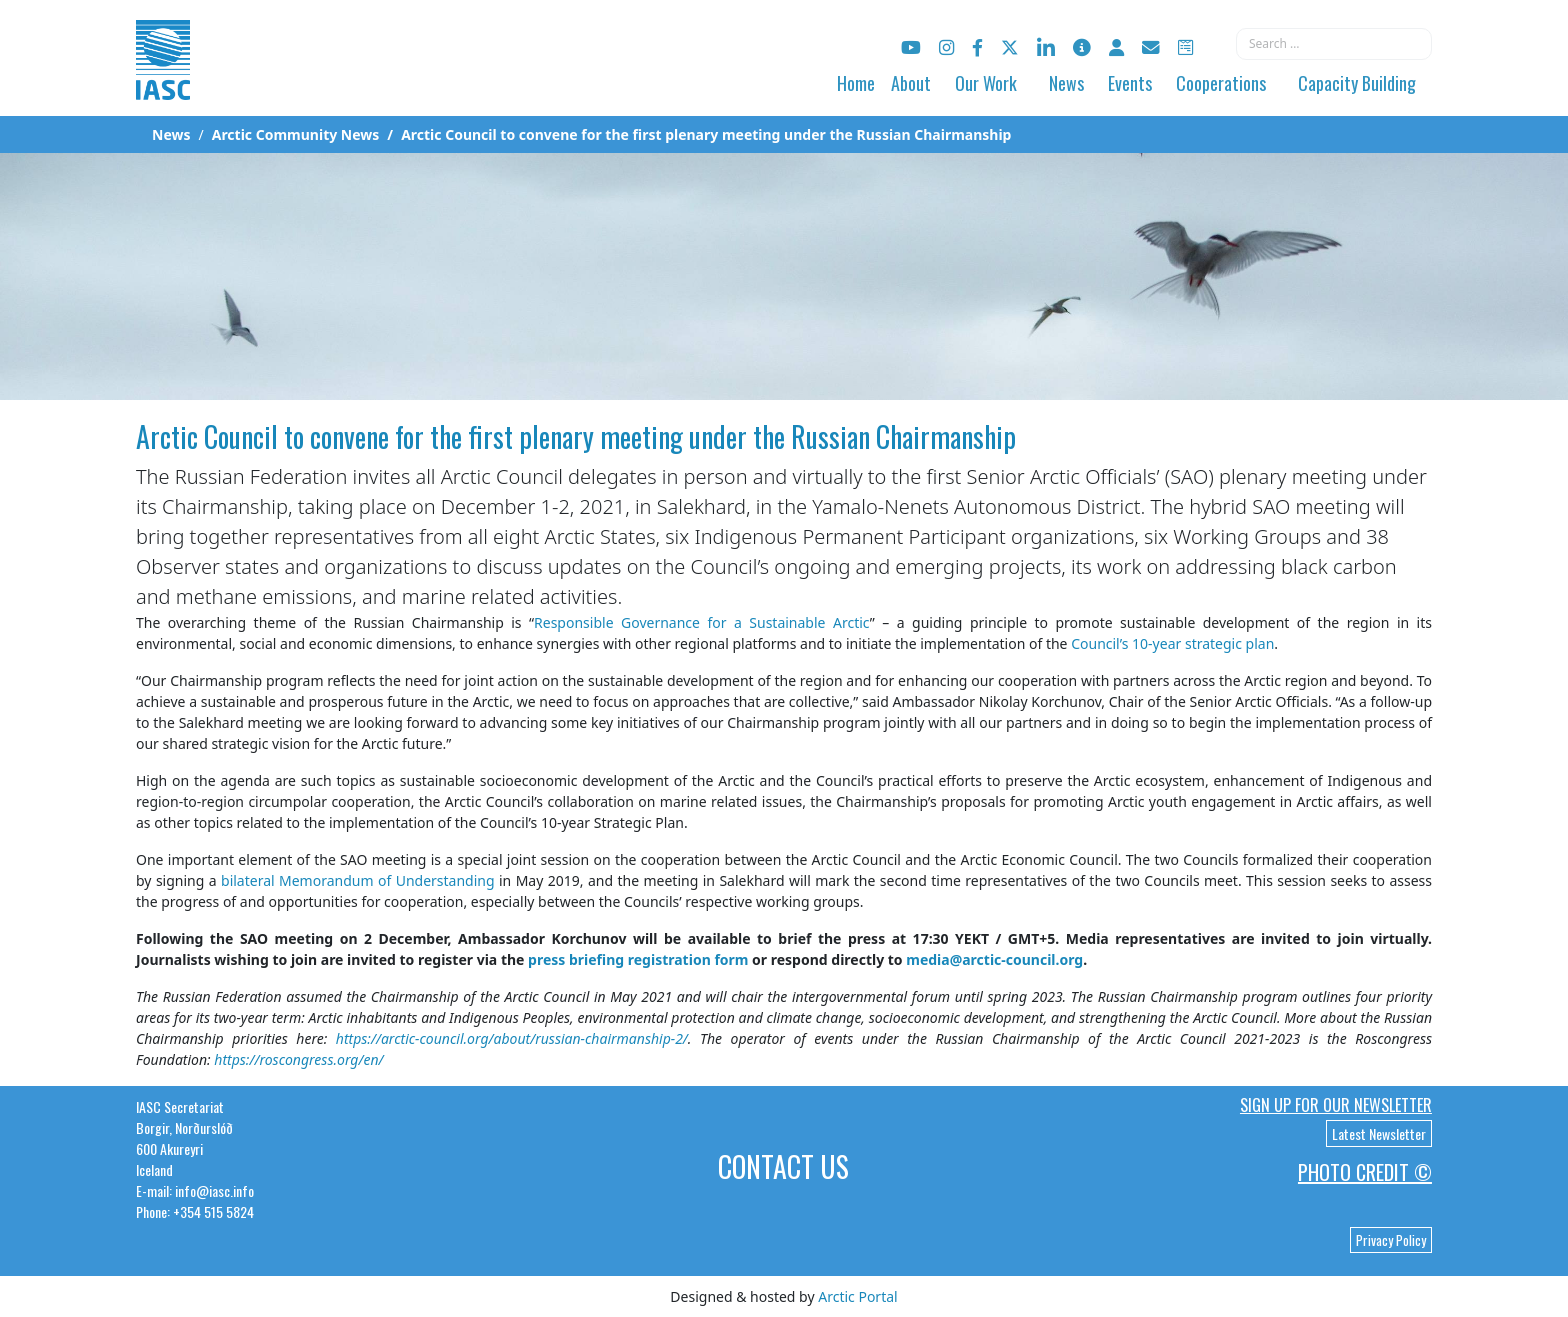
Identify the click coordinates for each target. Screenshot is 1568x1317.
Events (1130, 83)
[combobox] (1334, 44)
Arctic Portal (857, 1296)
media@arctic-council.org (994, 959)
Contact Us (783, 1166)
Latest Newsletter (1379, 1133)
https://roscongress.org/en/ (298, 1059)
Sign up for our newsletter (1336, 1105)
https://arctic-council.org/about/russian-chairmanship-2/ (512, 1038)
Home (856, 83)
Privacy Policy (1391, 1240)
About (911, 83)
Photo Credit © (1365, 1172)
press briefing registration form (638, 959)
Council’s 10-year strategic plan (1172, 643)
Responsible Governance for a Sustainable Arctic (702, 622)
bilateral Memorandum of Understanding (358, 880)
